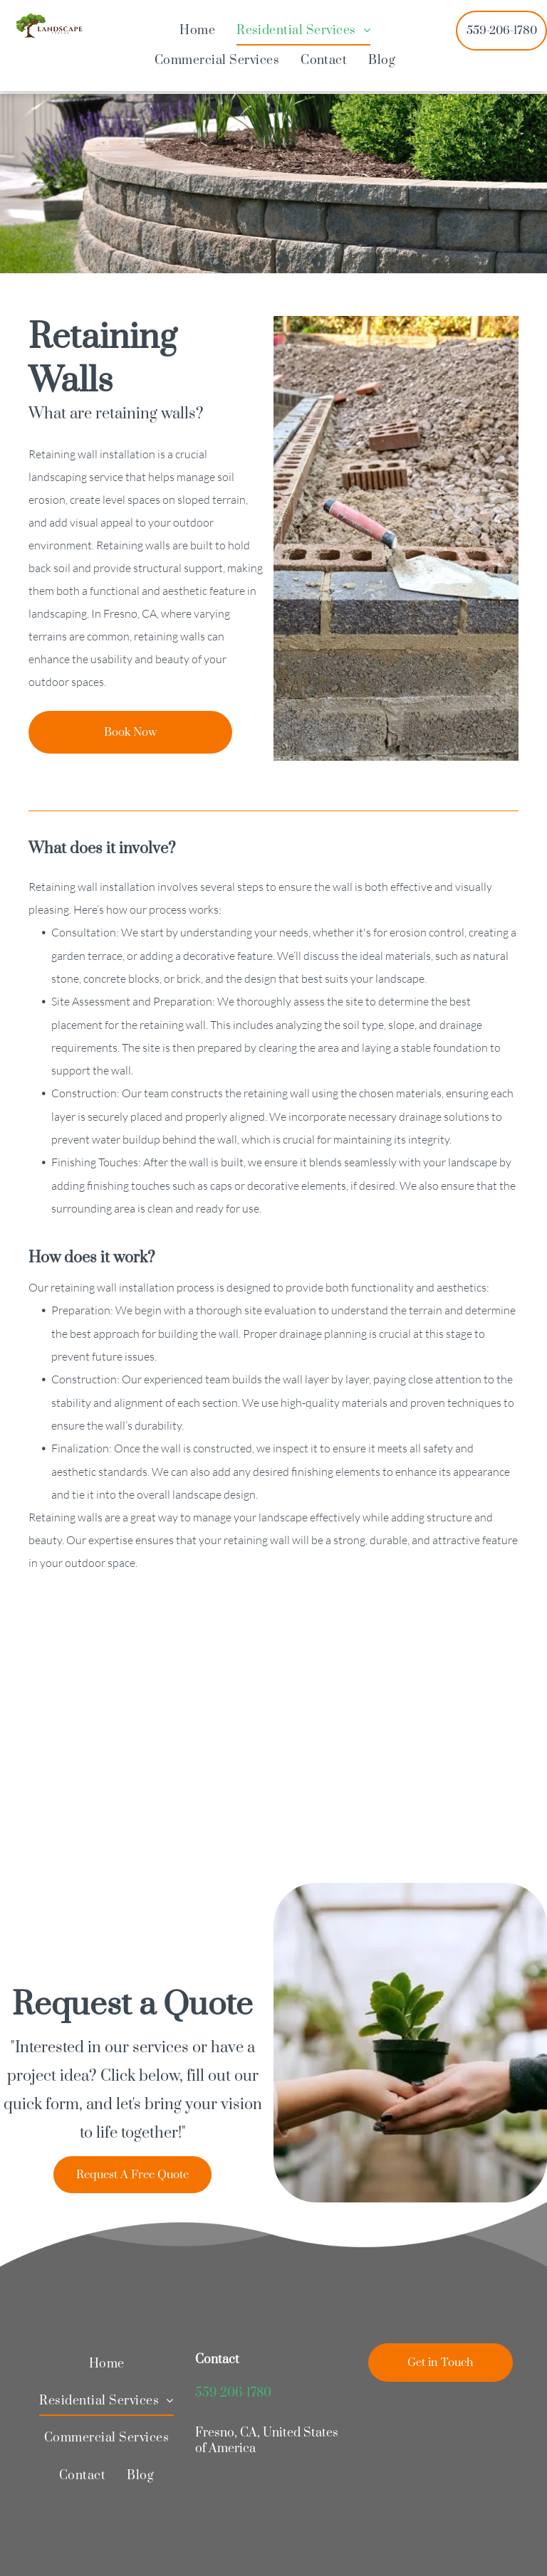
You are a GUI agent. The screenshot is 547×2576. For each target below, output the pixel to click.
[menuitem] (197, 31)
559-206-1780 (233, 2393)
